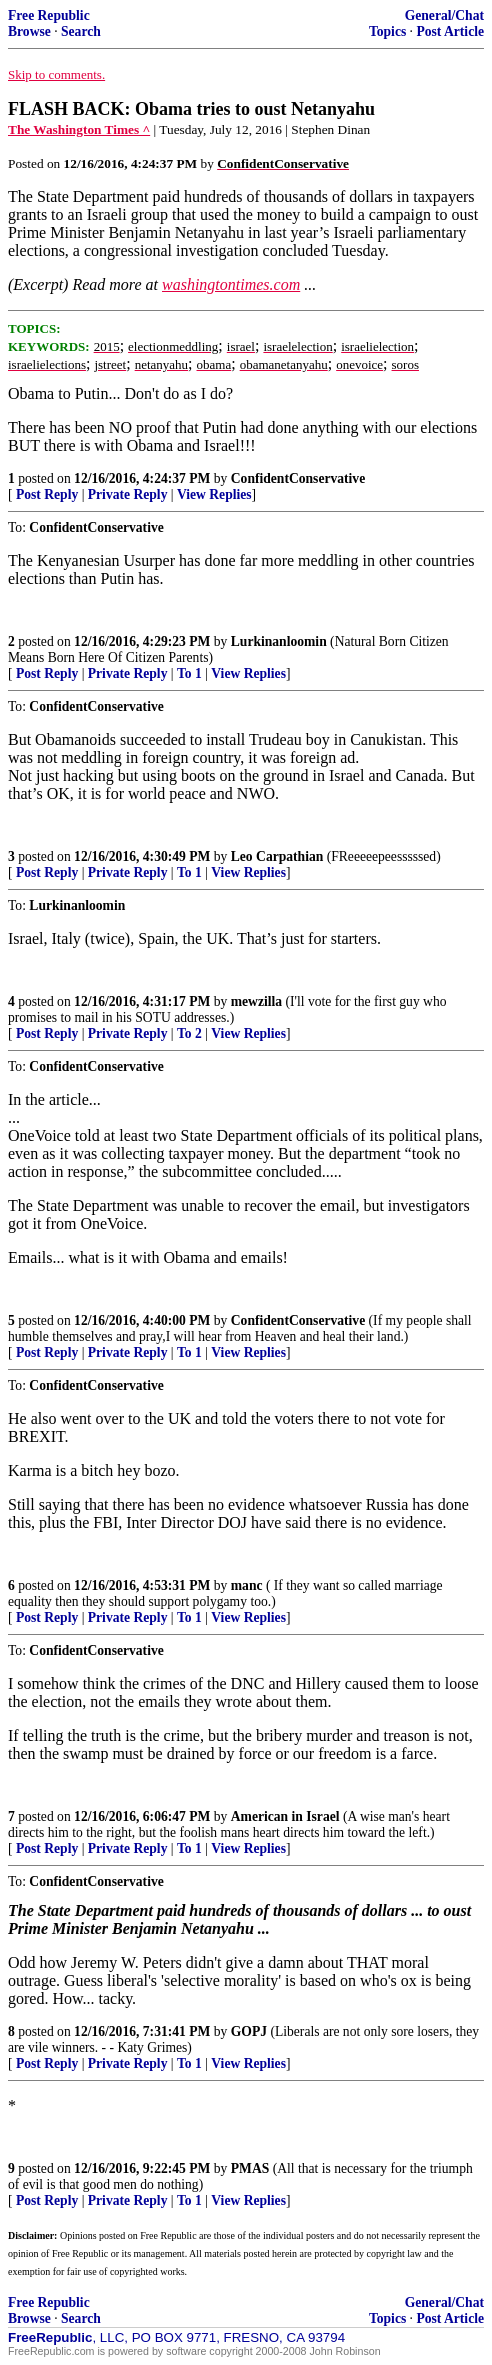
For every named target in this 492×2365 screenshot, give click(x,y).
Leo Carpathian (277, 856)
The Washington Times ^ (79, 129)
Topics (387, 31)
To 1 (189, 673)
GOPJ (249, 2031)
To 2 (189, 1033)
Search (81, 31)
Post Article (450, 31)
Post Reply (47, 494)
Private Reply (128, 494)
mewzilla (256, 1001)
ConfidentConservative (298, 478)
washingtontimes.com (231, 284)
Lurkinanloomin (279, 641)
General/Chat (444, 15)
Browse (29, 31)
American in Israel (285, 1816)
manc (247, 1585)
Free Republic (49, 15)
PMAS (250, 2168)
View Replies (214, 494)
